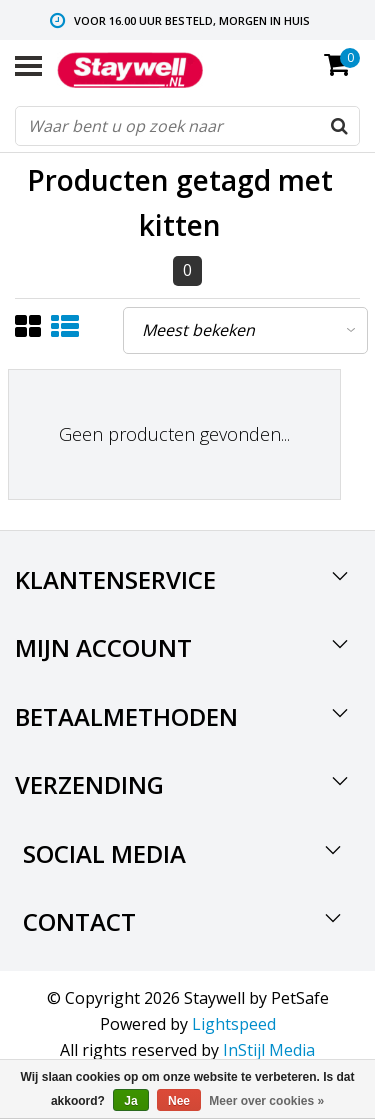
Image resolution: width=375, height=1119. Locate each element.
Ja (130, 1101)
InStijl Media (269, 1050)
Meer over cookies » (266, 1101)
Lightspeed (234, 1024)
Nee (179, 1101)
